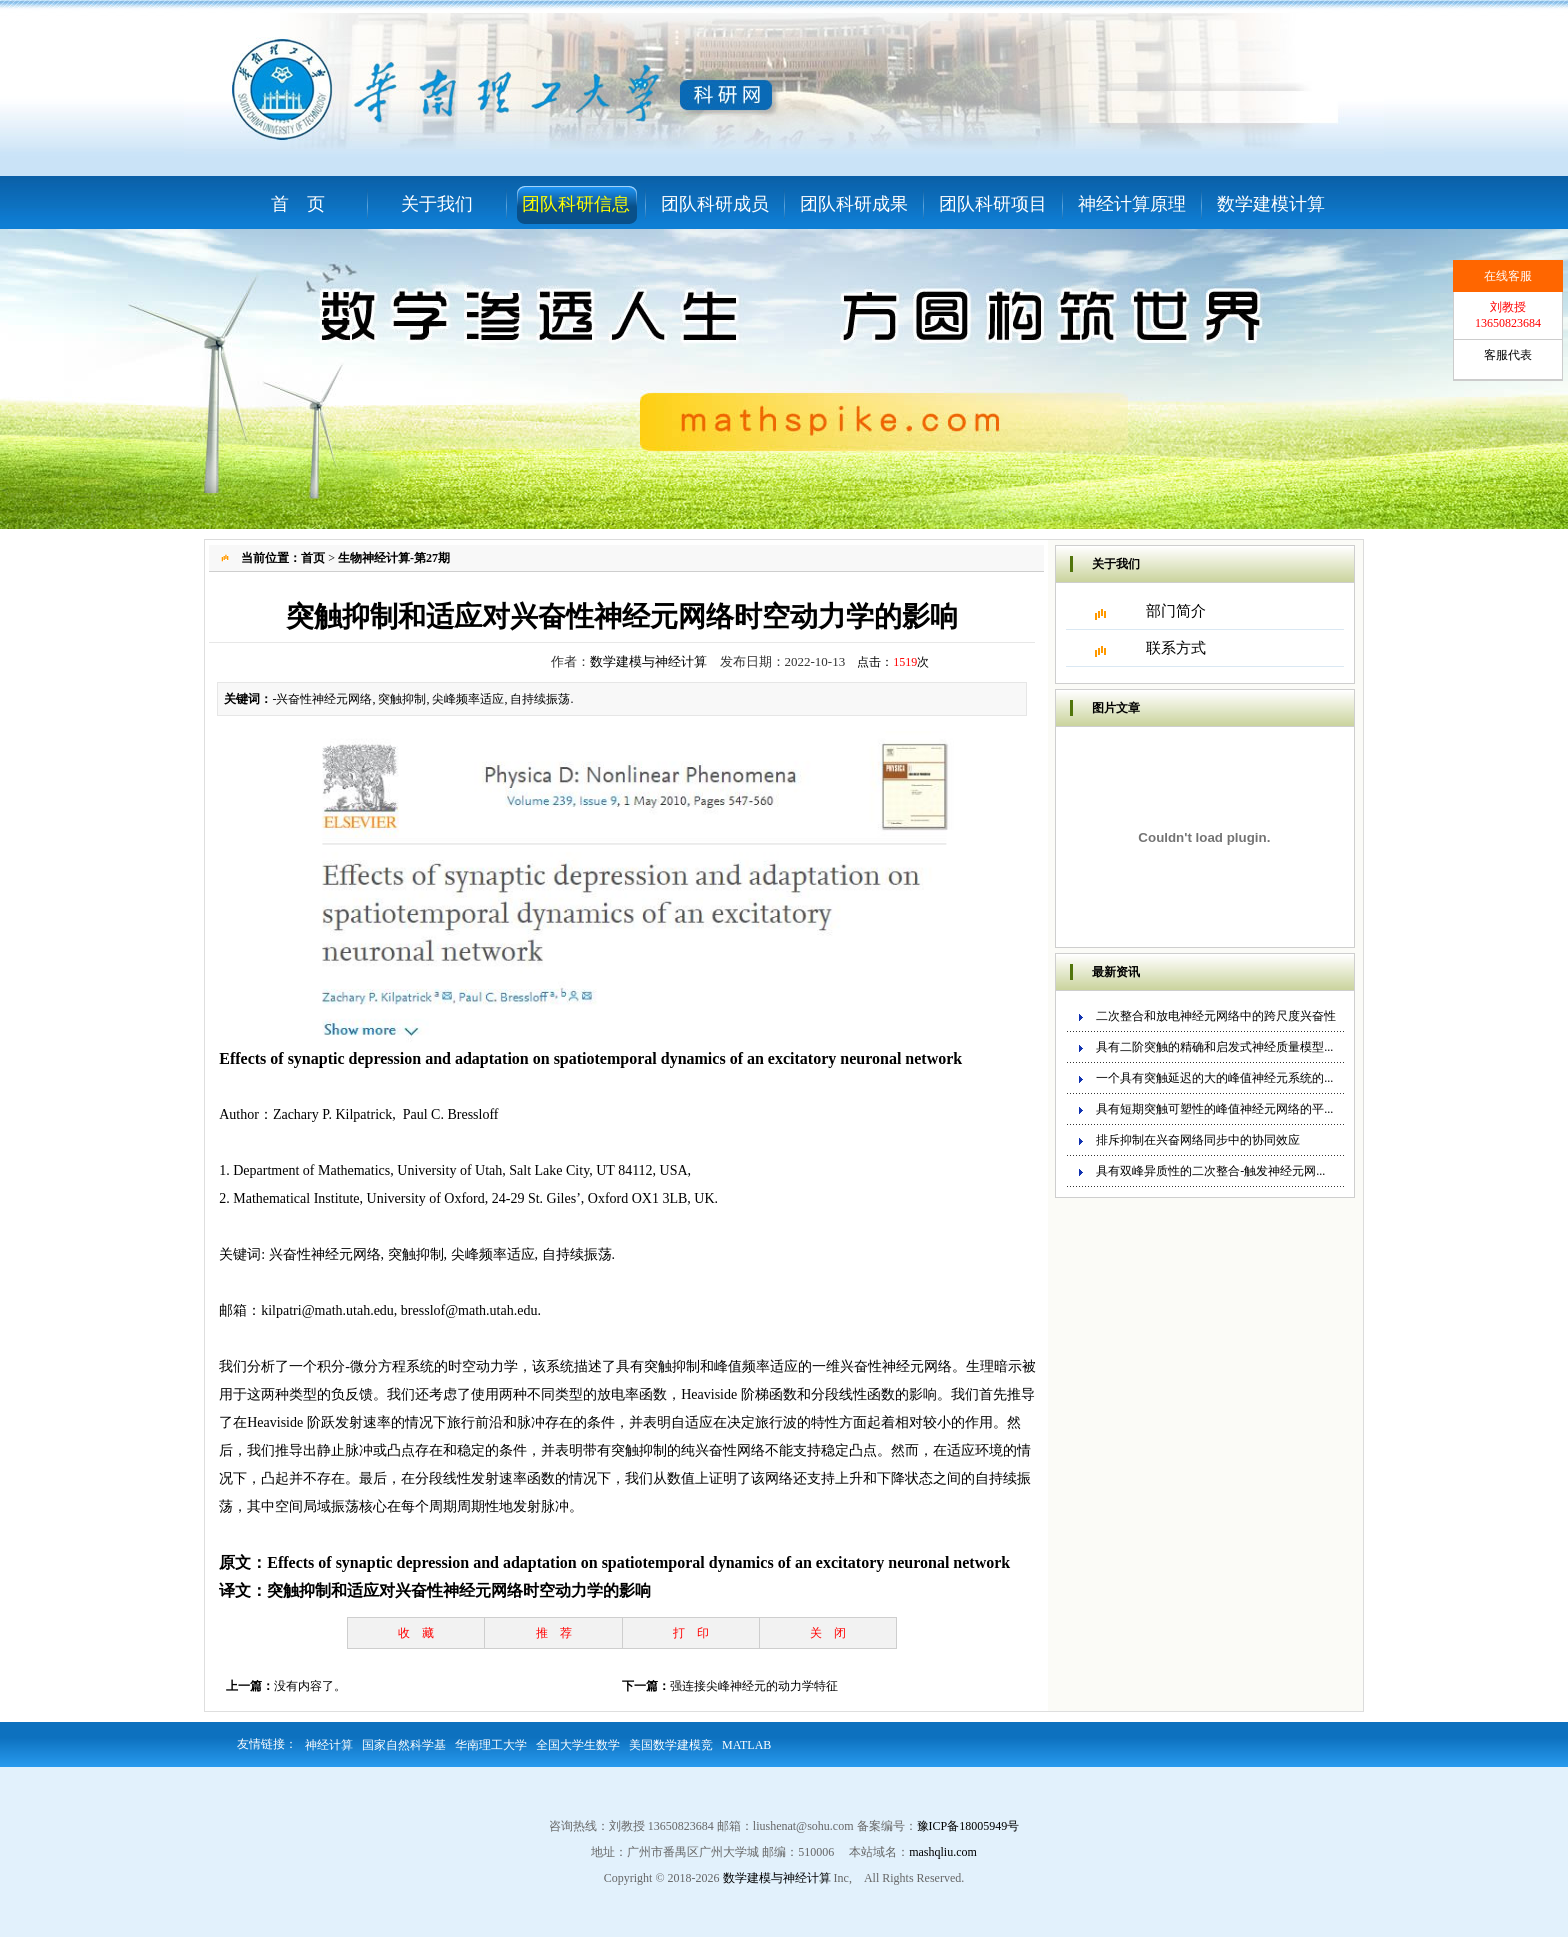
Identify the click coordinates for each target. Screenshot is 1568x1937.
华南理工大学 (491, 1745)
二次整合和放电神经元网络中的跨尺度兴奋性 (1216, 1016)
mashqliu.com (943, 1852)
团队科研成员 (715, 204)
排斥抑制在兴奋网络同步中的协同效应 (1198, 1140)
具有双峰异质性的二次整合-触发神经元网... (1210, 1171)
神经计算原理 (1132, 204)
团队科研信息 (576, 204)
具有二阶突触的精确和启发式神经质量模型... (1214, 1047)
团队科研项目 (993, 204)
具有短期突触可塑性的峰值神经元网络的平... (1214, 1109)
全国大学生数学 (578, 1745)
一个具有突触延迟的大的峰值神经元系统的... (1214, 1078)
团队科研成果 (854, 204)
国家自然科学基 (404, 1745)
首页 (313, 558)
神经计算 (329, 1745)
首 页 (298, 204)
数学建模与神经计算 (648, 661)
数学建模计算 (1271, 204)
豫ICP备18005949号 (968, 1826)
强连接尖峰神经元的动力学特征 (754, 1686)
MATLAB (746, 1745)
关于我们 (437, 204)
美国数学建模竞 (671, 1745)
